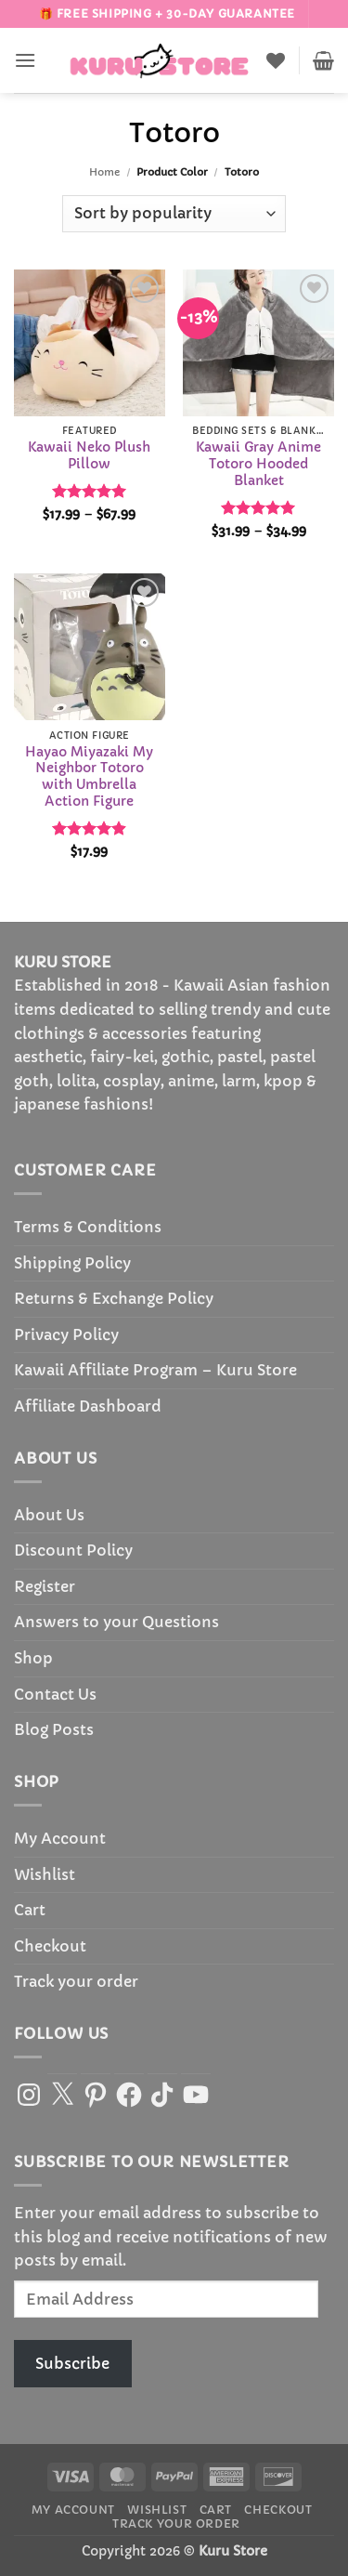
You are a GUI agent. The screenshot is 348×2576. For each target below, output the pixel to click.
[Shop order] (173, 213)
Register (44, 1586)
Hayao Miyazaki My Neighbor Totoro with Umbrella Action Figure (89, 776)
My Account (60, 1838)
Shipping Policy (72, 1263)
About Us (49, 1514)
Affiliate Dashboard (87, 1406)
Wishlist (44, 1874)
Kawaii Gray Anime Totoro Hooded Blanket (258, 464)
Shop (33, 1658)
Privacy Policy (66, 1334)
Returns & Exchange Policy (113, 1298)
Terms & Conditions (87, 1226)
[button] (25, 60)
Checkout (50, 1946)
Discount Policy (73, 1550)
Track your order (76, 1981)
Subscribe (72, 2363)
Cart (29, 1909)
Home (104, 171)
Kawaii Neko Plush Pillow (89, 456)
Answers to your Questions (116, 1621)
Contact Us (55, 1694)
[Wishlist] (275, 60)
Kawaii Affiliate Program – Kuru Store (155, 1369)
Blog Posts (54, 1729)
